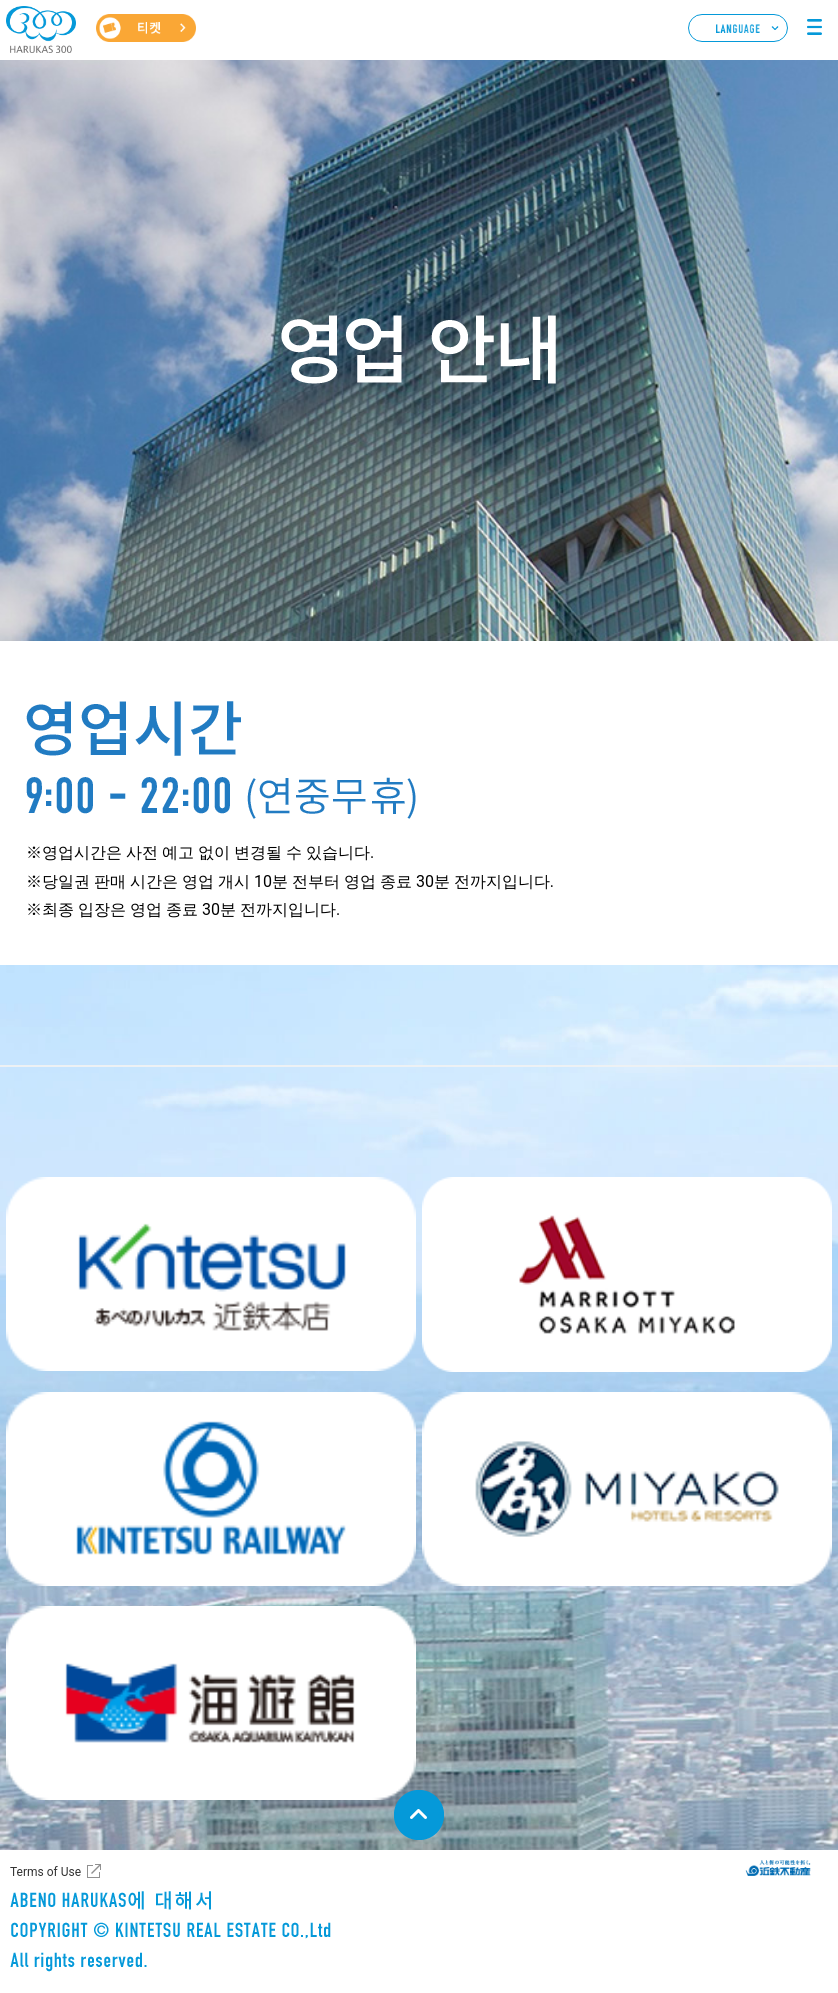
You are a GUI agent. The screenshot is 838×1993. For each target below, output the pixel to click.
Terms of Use (45, 1872)
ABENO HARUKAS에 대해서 (78, 1908)
